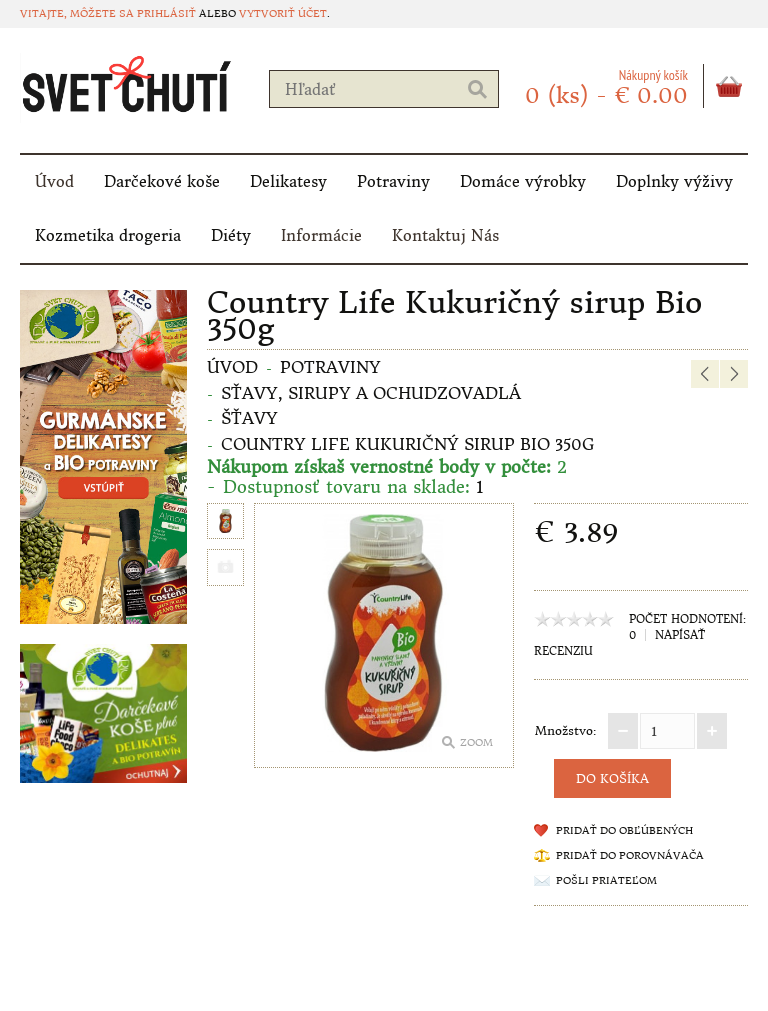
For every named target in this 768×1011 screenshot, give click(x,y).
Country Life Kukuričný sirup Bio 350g (407, 444)
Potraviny (393, 181)
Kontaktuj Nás (445, 235)
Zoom (476, 742)
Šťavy (249, 418)
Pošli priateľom (606, 880)
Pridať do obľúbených (624, 830)
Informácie (321, 235)
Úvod (54, 181)
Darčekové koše (162, 181)
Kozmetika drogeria (108, 235)
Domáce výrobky (523, 181)
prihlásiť (166, 13)
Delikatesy (288, 181)
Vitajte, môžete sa (78, 13)
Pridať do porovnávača (630, 855)
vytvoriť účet (283, 13)
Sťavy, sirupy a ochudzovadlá (371, 393)
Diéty (231, 235)
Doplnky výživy (674, 181)
